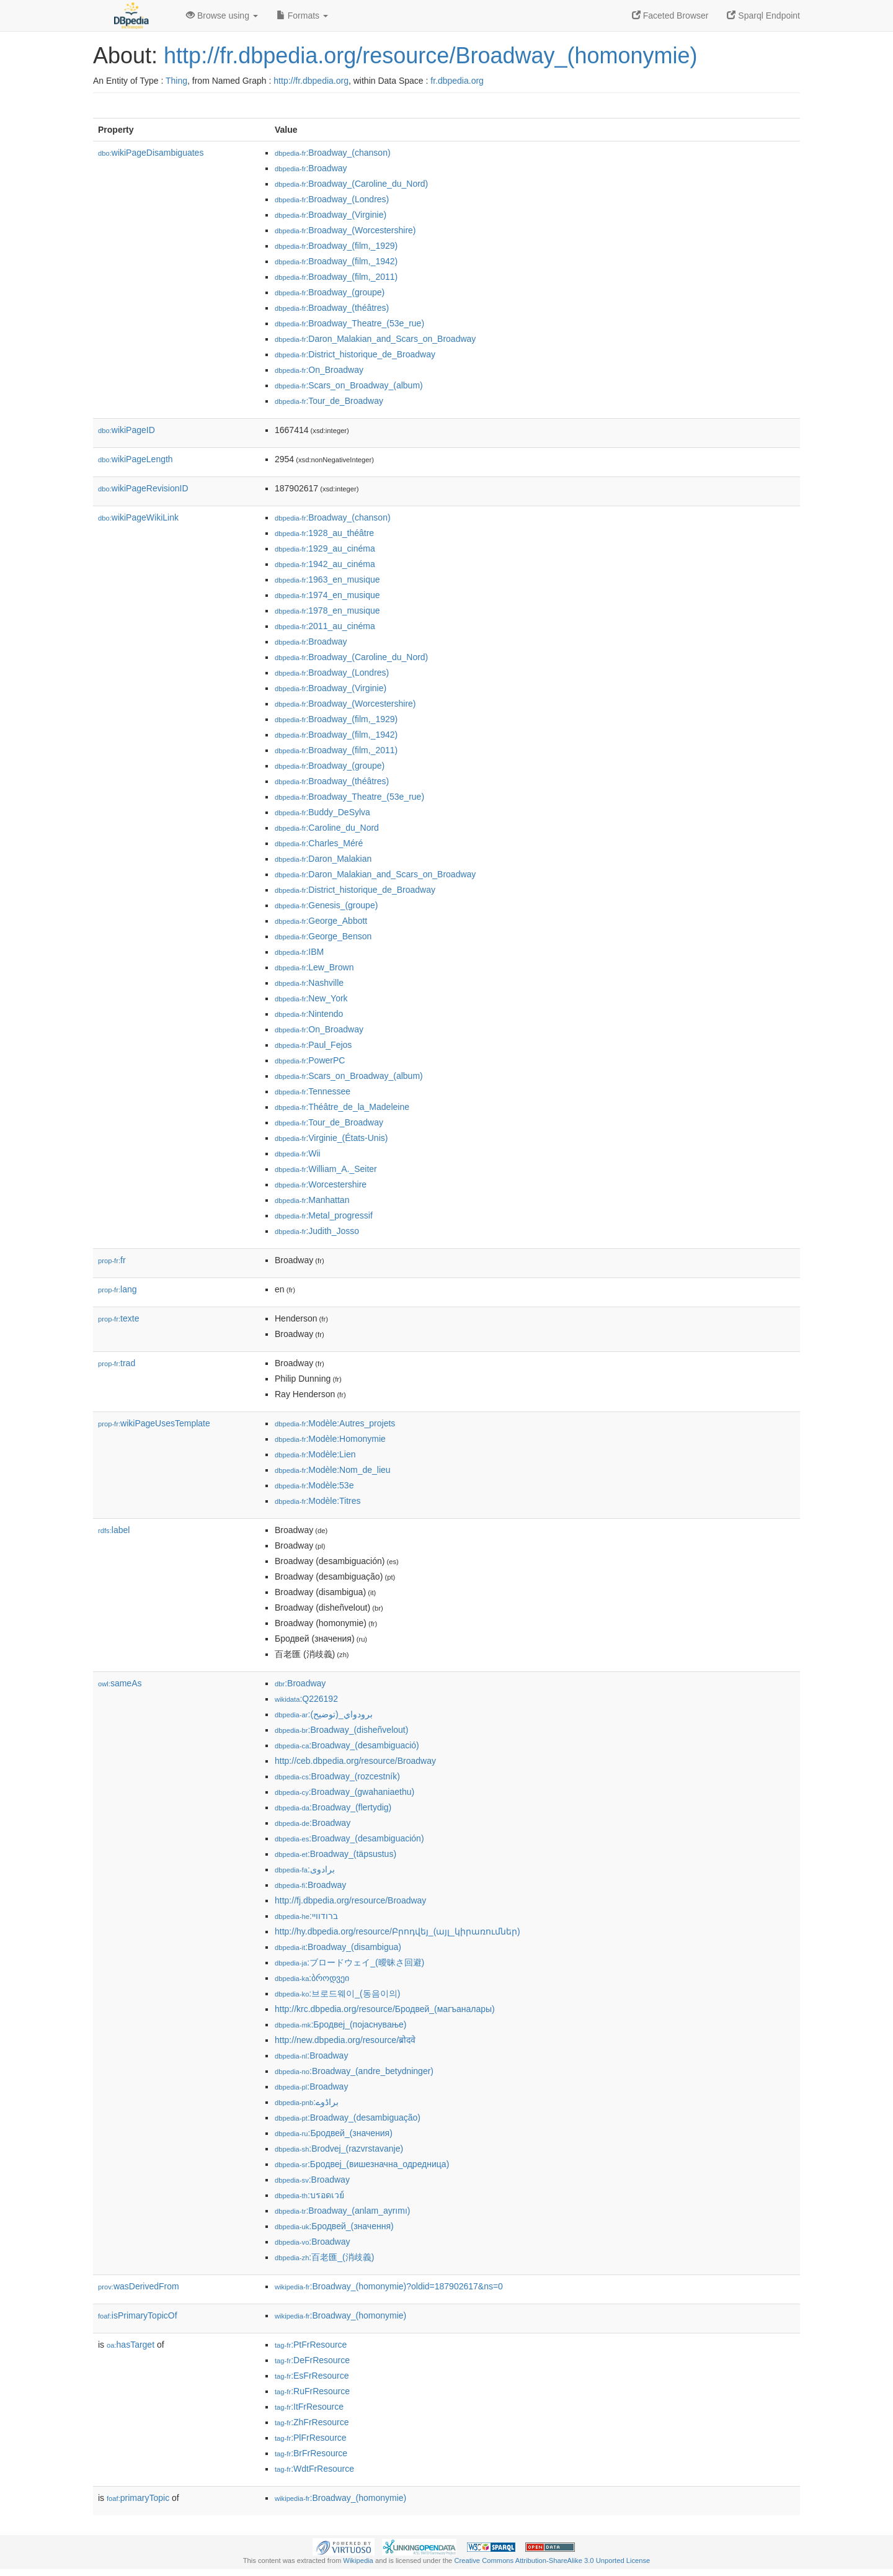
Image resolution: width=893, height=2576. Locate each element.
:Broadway (311, 168)
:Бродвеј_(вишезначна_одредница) (362, 2164)
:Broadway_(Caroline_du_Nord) (351, 184)
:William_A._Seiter (326, 1169)
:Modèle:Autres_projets (335, 1423)
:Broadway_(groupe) (329, 292)
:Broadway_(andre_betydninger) (354, 2071)
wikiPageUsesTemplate (154, 1423)
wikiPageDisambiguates (150, 153)
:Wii (298, 1153)
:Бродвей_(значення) (334, 2226)
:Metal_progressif (324, 1215)
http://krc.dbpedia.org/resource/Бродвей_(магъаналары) (385, 2009)
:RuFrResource (312, 2391)
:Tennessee (312, 1091)
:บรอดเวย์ (309, 2195)
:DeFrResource (312, 2360)
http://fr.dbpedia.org (311, 81)
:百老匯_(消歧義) (324, 2257)
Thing (176, 81)
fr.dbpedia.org (457, 81)
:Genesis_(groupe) (326, 905)
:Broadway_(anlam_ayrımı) (342, 2211)
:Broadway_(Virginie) (330, 215)
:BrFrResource (311, 2453)
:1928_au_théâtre (324, 533)
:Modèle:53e (314, 1485)
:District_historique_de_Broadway (355, 354)
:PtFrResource (311, 2345)
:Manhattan (312, 1200)
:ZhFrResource (312, 2422)
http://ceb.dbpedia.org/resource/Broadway (355, 1761)
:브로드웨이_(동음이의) (337, 1993)
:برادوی (305, 1869)
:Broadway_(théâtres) (332, 308)
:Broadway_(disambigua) (338, 1947)
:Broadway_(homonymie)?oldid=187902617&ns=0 (389, 2286)
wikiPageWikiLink (138, 517)
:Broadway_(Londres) (332, 199)
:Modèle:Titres (318, 1501)
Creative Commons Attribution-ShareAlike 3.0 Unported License (552, 2560)
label (114, 1530)
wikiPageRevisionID (143, 488)
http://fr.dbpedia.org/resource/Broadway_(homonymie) (430, 55)
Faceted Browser (670, 15)
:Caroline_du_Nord (327, 828)
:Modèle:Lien (315, 1454)
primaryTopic (138, 2498)
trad (116, 1363)
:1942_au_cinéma (325, 564)
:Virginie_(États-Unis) (331, 1138)
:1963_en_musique (327, 579)
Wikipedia (358, 2560)
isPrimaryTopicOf (137, 2315)
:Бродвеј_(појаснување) (341, 2024)
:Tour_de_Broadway (329, 401)
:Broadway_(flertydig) (333, 1807)
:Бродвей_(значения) (334, 2133)
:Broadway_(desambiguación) (349, 1838)
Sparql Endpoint (763, 15)
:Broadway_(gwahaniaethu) (344, 1792)
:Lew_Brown (314, 967)
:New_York (311, 998)
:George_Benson (323, 936)
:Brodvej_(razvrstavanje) (339, 2148)
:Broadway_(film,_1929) (336, 246)
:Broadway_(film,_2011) (336, 277)
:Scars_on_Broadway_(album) (349, 385)
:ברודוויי (306, 1916)
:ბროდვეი (312, 1978)
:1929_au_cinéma (325, 548)
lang (117, 1289)
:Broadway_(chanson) (333, 153)
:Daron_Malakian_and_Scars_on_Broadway (375, 339)
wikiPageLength (135, 459)
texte (118, 1318)
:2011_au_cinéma (325, 626)
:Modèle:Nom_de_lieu (333, 1470)
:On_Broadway (319, 370)
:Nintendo (309, 1014)
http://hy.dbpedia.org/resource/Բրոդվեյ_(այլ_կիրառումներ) (397, 1931)
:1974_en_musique (327, 595)
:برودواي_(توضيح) (324, 1714)
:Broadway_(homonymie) (340, 2315)
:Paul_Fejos (313, 1045)
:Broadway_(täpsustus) (335, 1854)
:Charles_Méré (319, 843)
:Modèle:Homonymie (330, 1439)
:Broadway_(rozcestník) (337, 1776)
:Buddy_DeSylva (322, 812)
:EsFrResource (312, 2376)
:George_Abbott (321, 921)
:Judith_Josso (317, 1231)
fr (112, 1260)
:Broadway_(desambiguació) (347, 1745)
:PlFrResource (311, 2438)
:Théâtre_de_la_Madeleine (342, 1107)
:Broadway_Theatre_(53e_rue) (349, 323)
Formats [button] (302, 15)
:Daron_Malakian (323, 859)
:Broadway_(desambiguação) (347, 2117)
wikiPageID (126, 430)
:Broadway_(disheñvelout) (341, 1730)
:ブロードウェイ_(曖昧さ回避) (349, 1962)
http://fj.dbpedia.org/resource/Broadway (350, 1900)
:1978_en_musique (327, 610)
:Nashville (309, 983)
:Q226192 (306, 1699)
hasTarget (130, 2345)
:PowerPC (310, 1060)
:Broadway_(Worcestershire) (345, 230)
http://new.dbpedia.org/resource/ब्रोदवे (345, 2040)
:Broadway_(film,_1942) (336, 261)
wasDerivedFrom (138, 2286)
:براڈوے (307, 2102)
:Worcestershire (321, 1184)
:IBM (299, 952)
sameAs (119, 1683)
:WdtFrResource (314, 2469)
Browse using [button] (222, 15)
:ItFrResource (309, 2407)
